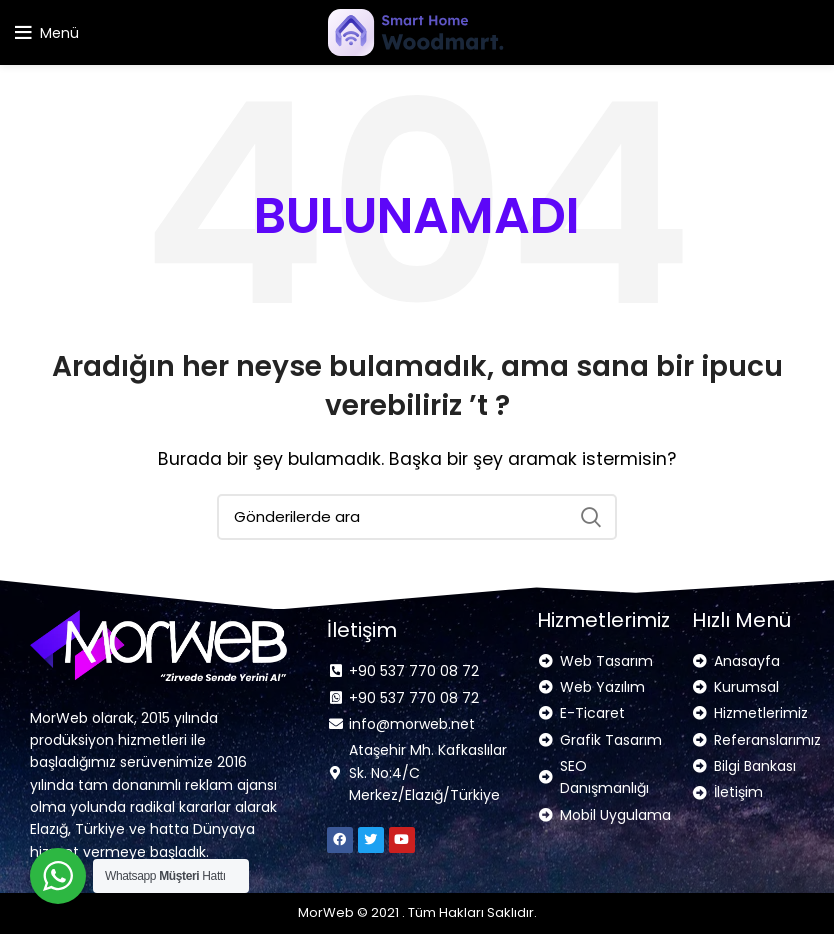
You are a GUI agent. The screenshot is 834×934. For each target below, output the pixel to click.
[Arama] (417, 517)
